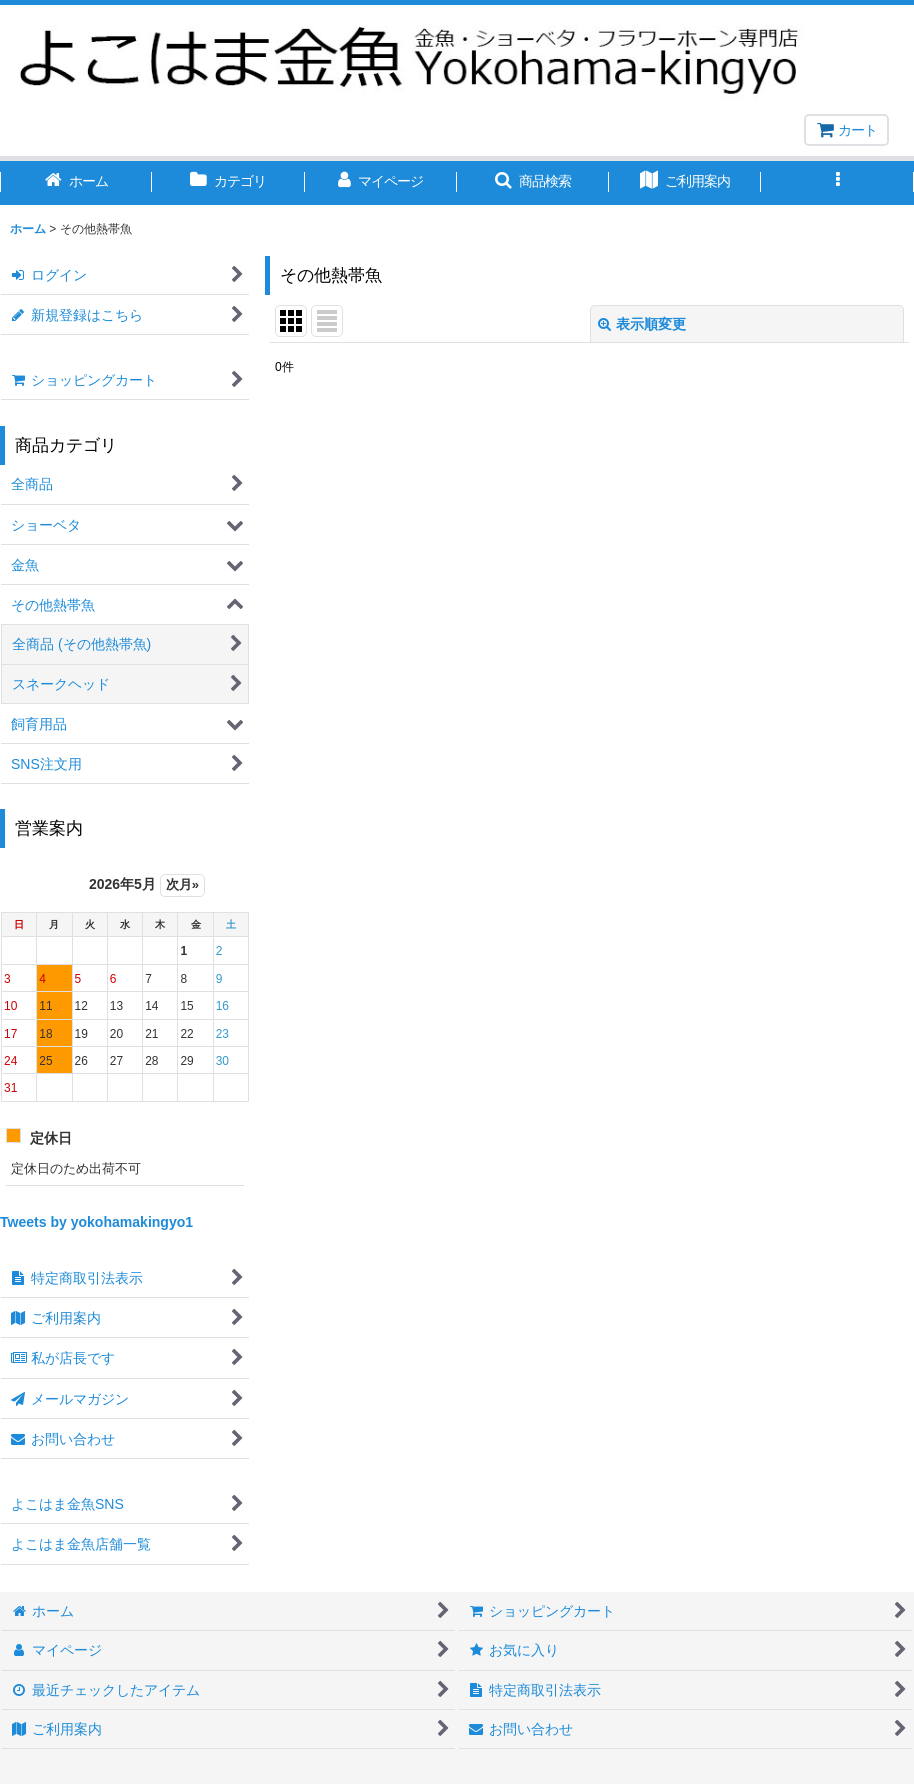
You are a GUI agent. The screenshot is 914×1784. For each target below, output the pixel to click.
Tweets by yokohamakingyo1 (96, 1222)
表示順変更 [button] (642, 324)
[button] (533, 183)
